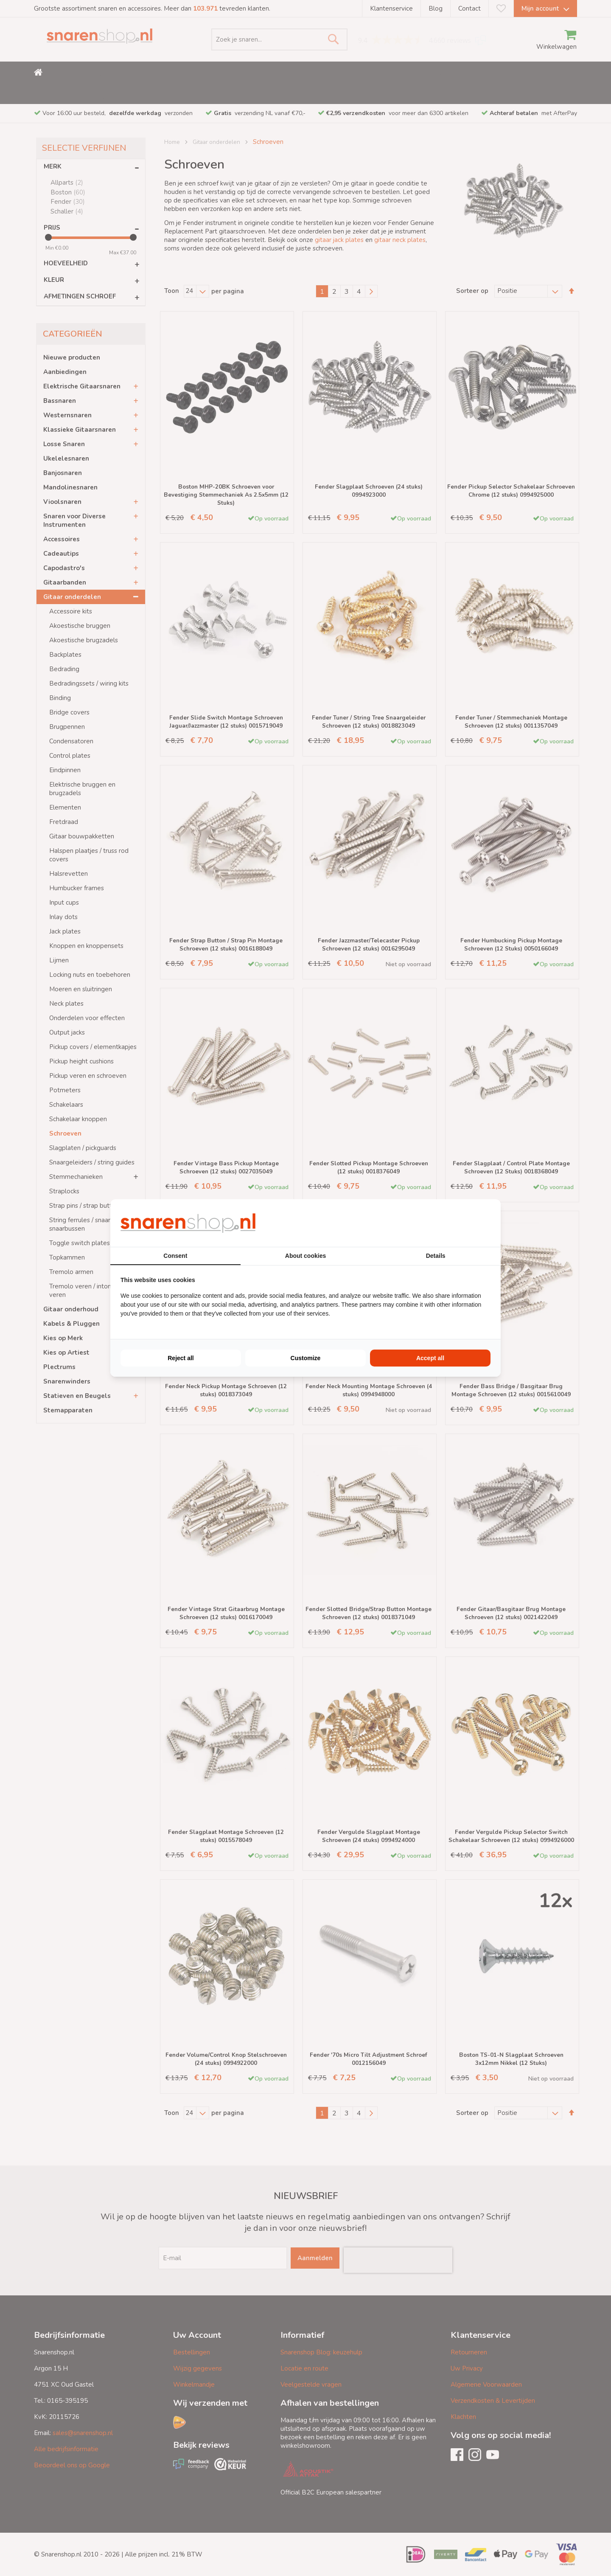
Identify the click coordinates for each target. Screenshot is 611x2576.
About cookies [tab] (305, 1255)
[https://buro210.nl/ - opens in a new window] (458, 1223)
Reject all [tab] (180, 1358)
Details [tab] (436, 1255)
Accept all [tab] (430, 1358)
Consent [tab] (175, 1255)
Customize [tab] (306, 1358)
